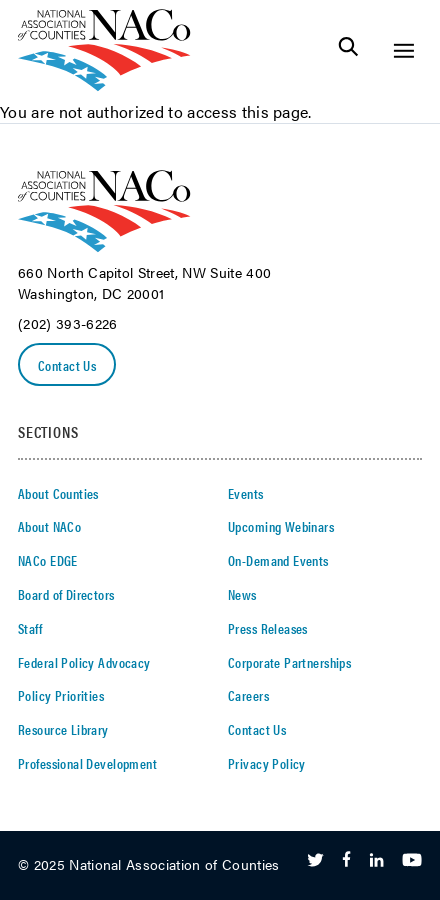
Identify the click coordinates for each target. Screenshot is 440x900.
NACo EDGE (48, 560)
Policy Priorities (61, 695)
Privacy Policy (267, 763)
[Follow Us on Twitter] (315, 861)
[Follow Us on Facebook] (346, 861)
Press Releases (268, 628)
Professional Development (87, 763)
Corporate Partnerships (289, 662)
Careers (248, 695)
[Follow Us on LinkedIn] (376, 861)
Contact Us (67, 365)
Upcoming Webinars (281, 526)
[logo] (104, 85)
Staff (30, 628)
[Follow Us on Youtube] (412, 861)
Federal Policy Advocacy (84, 662)
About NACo (49, 526)
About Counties (58, 493)
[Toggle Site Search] (348, 50)
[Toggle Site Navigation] (403, 50)
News (242, 594)
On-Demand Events (278, 560)
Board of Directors (66, 594)
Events (246, 493)
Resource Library (63, 729)
